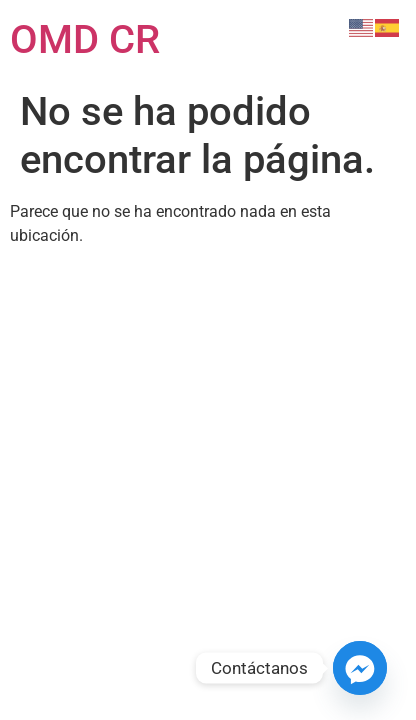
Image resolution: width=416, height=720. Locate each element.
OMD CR (85, 39)
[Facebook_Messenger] (360, 668)
